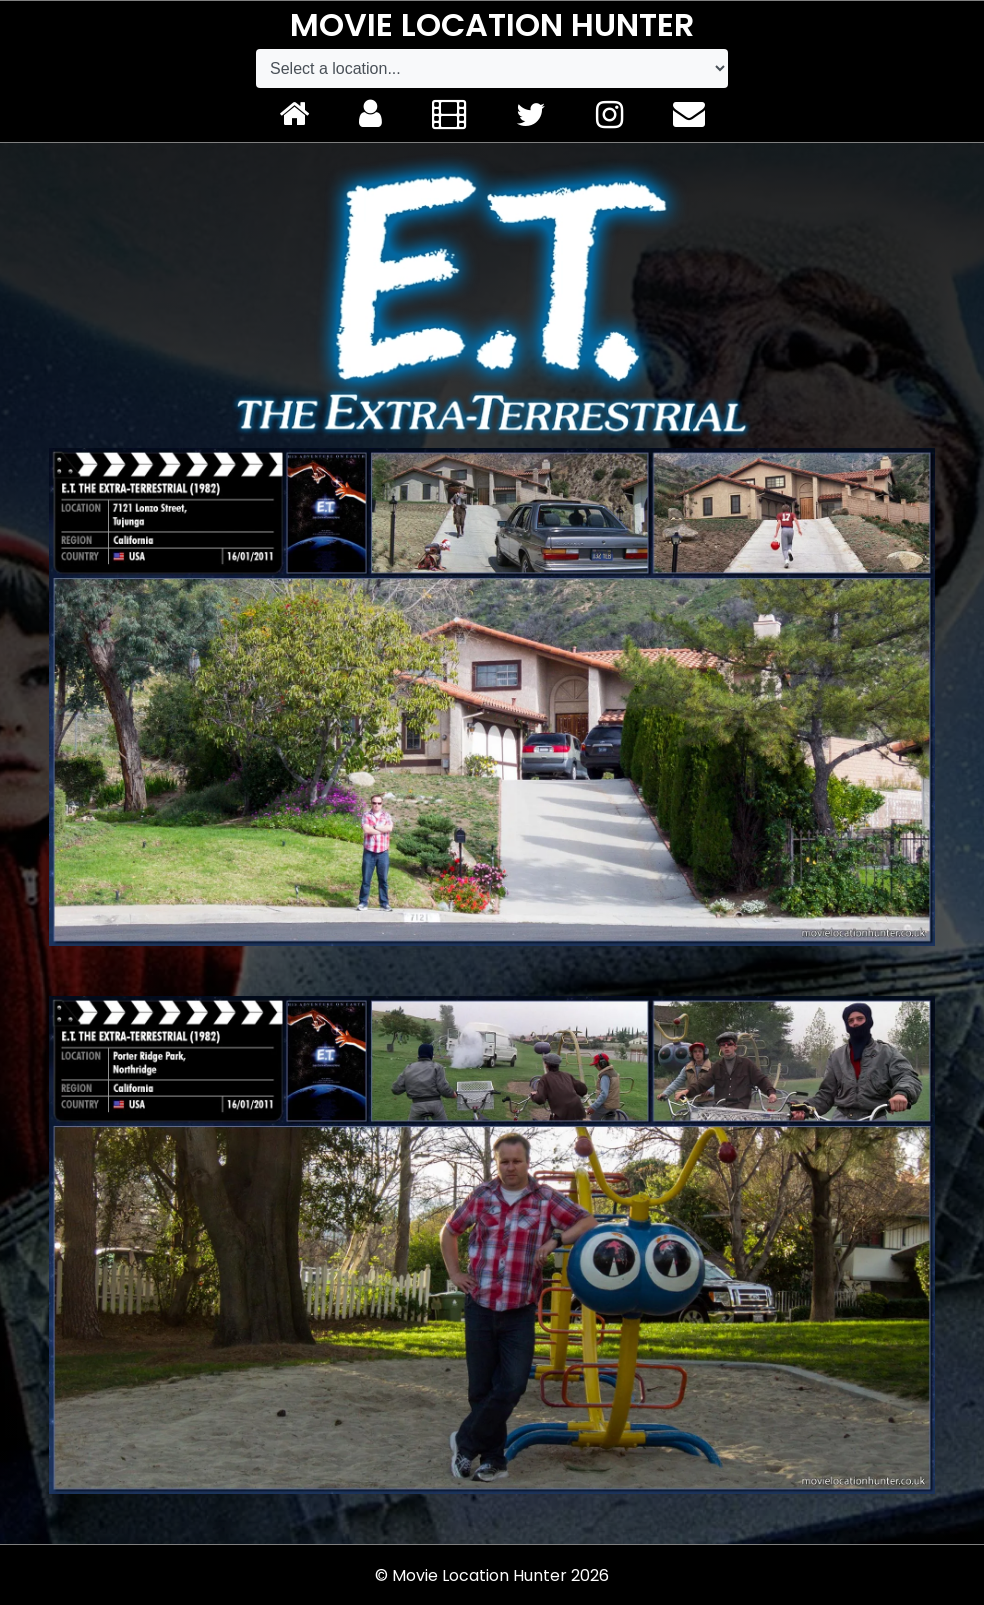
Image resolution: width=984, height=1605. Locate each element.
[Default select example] (492, 68)
